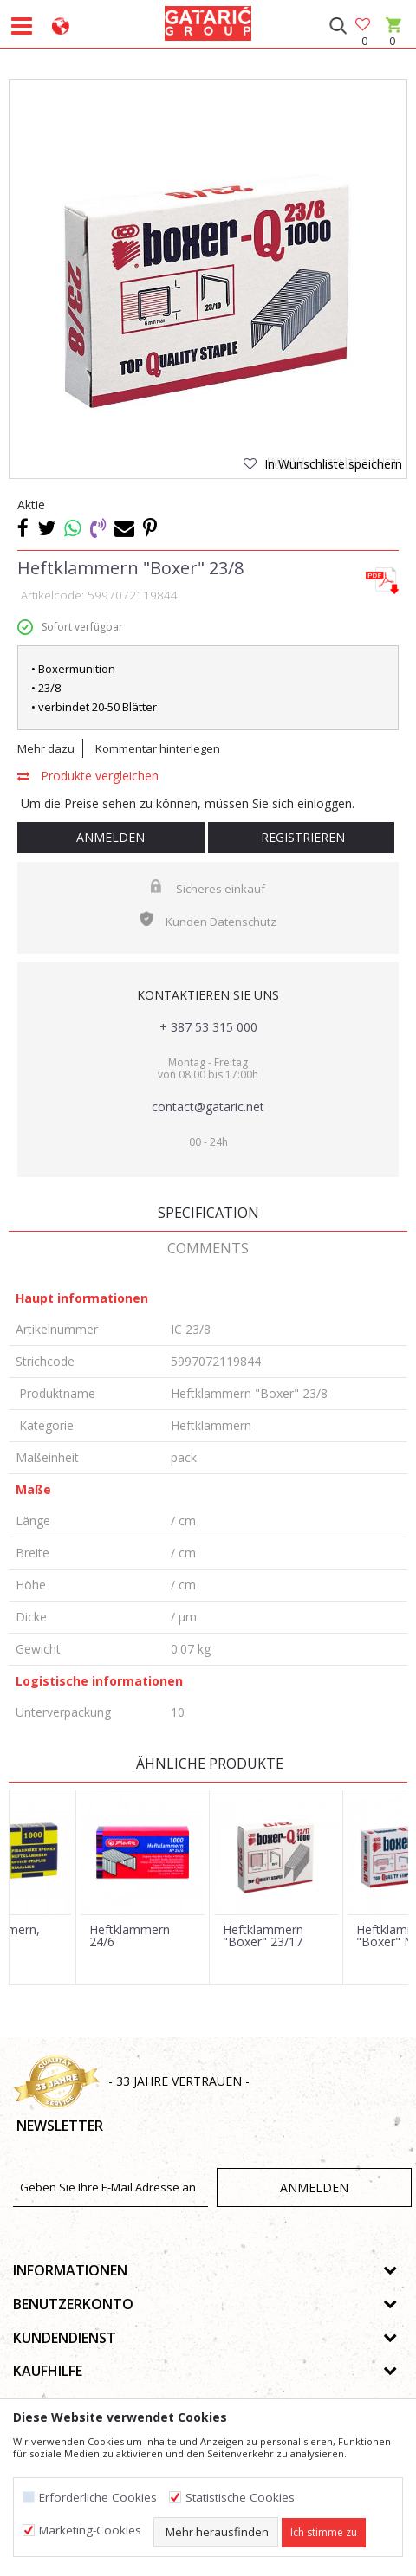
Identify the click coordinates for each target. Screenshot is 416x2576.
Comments (208, 1248)
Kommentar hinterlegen (157, 748)
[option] (208, 278)
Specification (208, 1212)
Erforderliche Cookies (98, 2497)
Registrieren (301, 837)
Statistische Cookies (240, 2497)
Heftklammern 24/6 (129, 1936)
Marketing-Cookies (90, 2530)
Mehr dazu (46, 748)
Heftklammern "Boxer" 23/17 (263, 1936)
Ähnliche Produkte (208, 1763)
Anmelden (110, 837)
